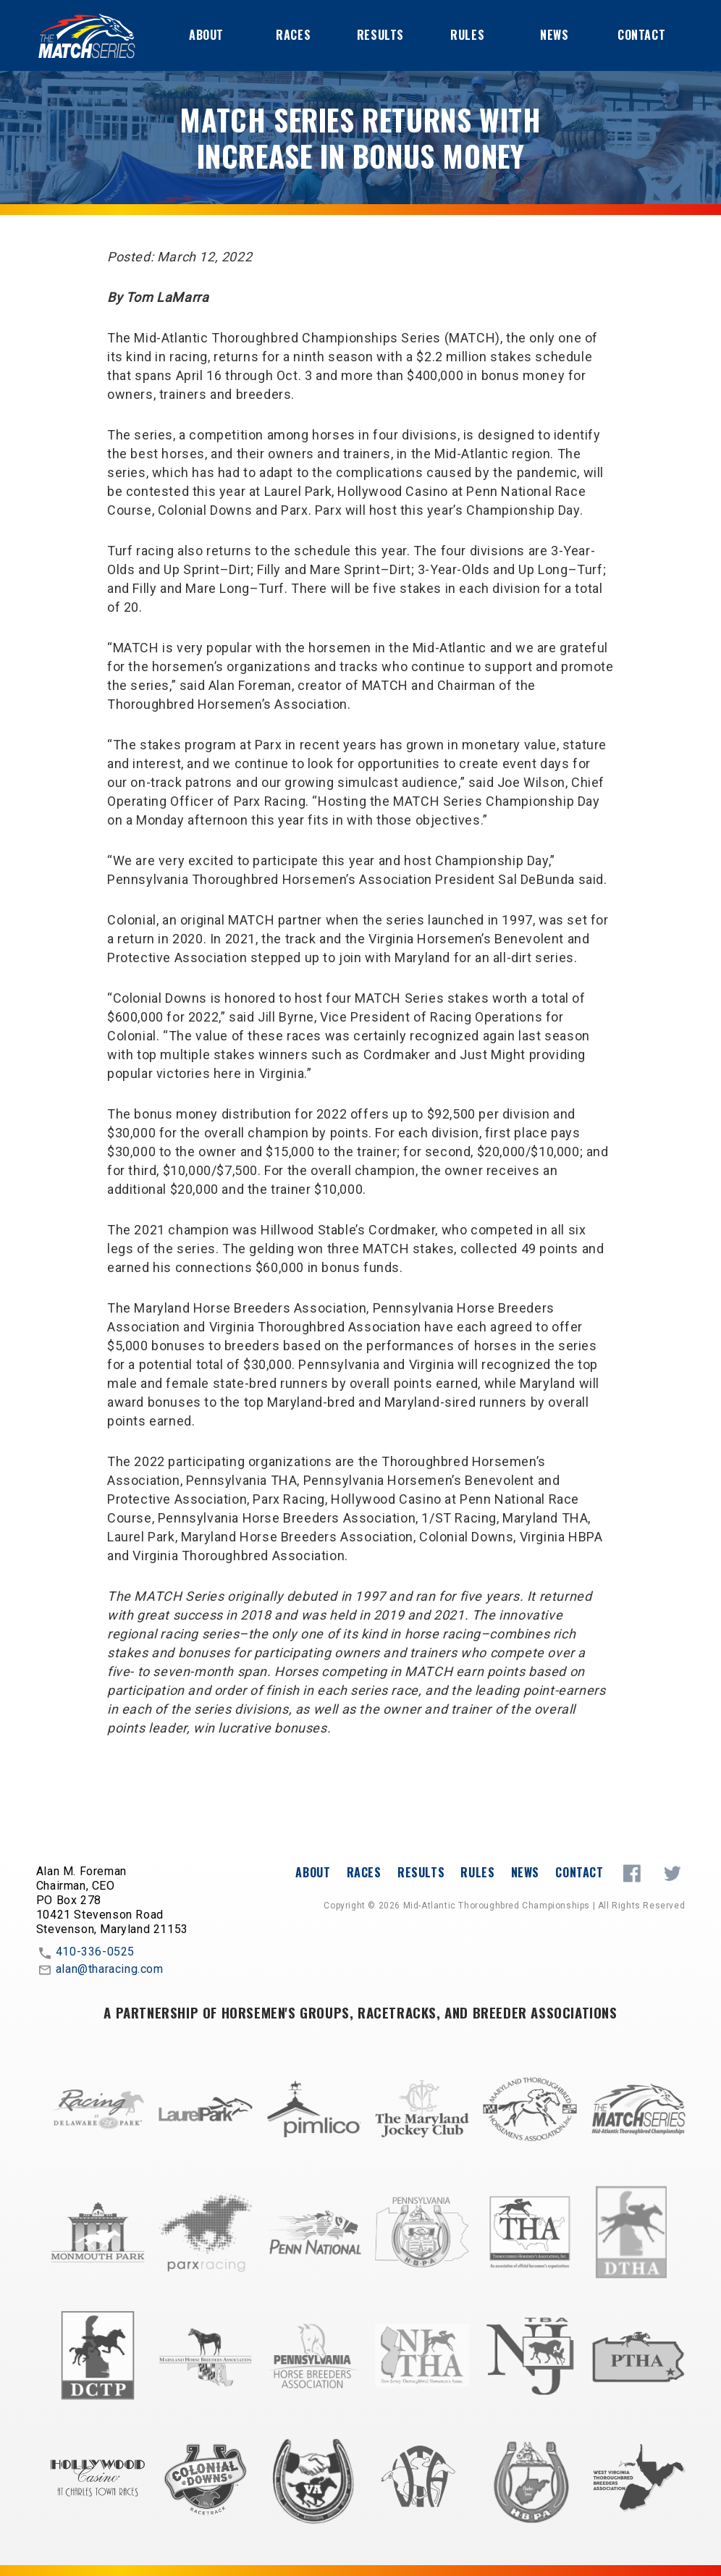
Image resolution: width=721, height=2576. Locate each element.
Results (380, 34)
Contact (641, 34)
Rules (467, 34)
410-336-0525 (85, 1952)
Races (293, 34)
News (554, 34)
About (206, 34)
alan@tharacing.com (100, 1970)
